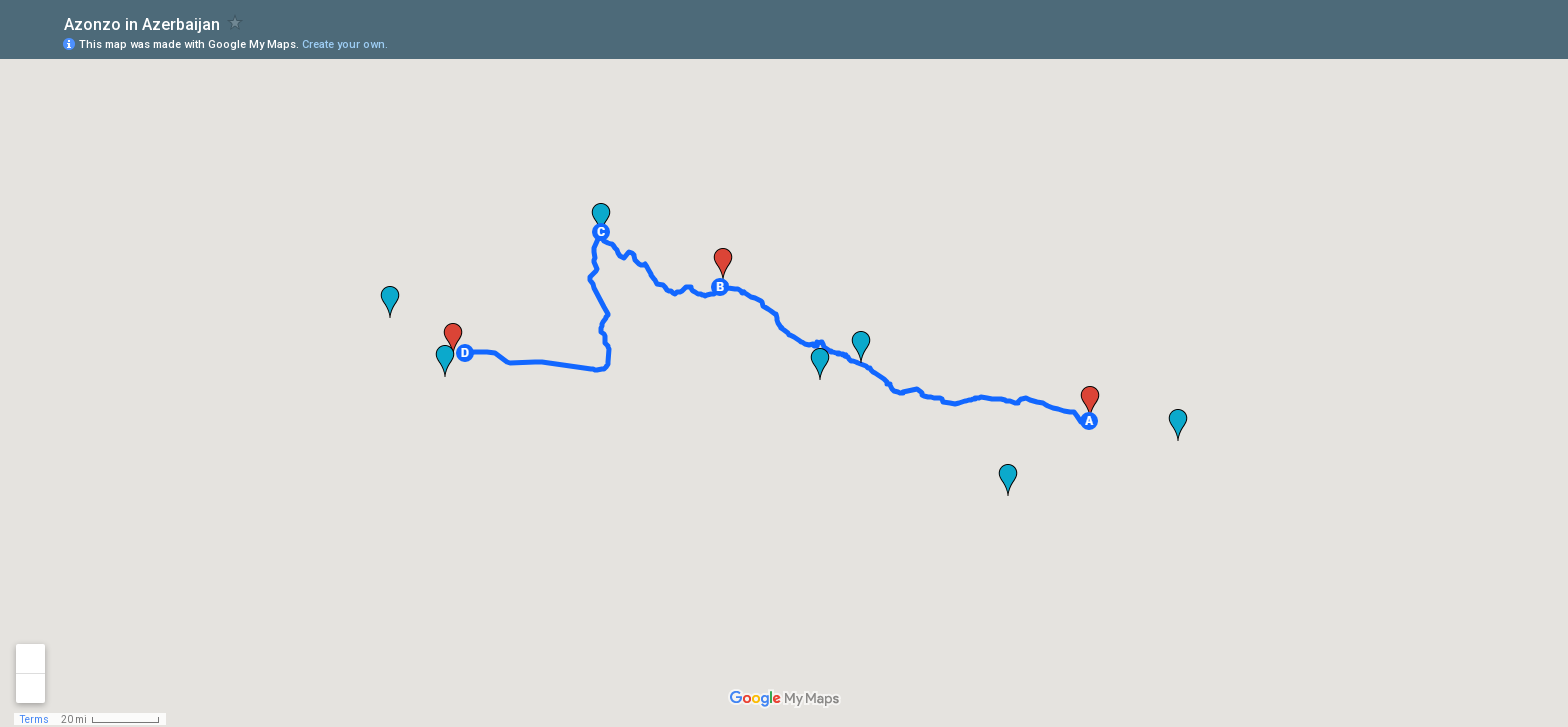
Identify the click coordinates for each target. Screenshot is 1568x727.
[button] (1089, 421)
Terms (34, 719)
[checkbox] (235, 22)
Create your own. (345, 44)
